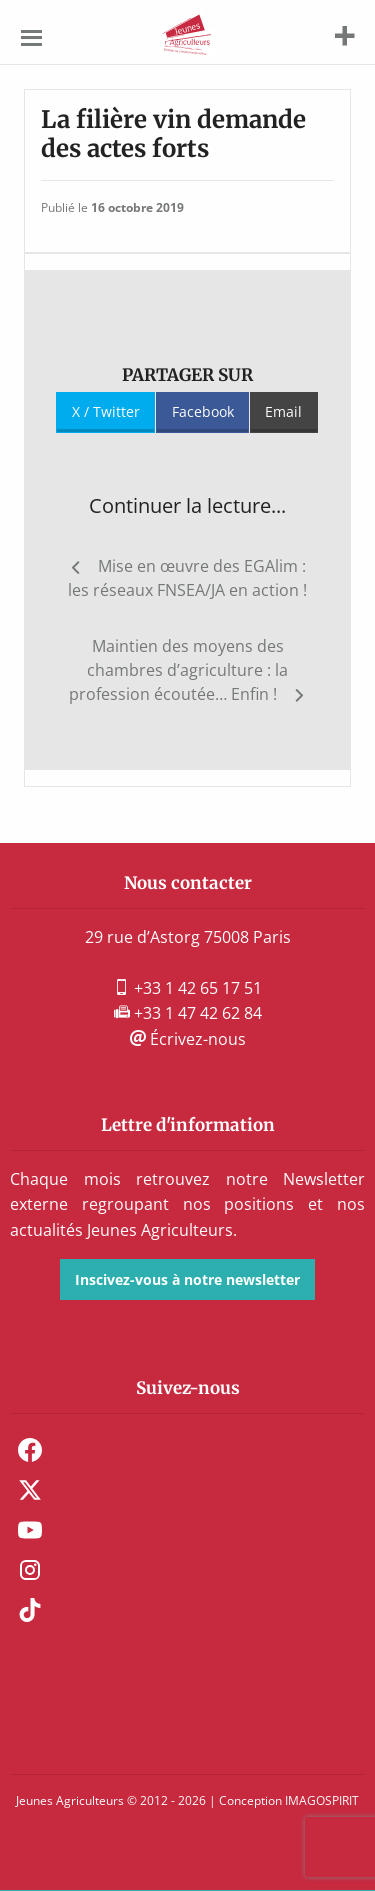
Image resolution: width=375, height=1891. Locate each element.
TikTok (30, 1610)
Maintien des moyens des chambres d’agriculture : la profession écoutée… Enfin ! (178, 670)
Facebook (203, 411)
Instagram (30, 1570)
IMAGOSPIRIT (322, 1800)
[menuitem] (187, 1450)
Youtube (30, 1530)
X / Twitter (106, 411)
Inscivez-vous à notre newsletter (187, 1279)
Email (283, 411)
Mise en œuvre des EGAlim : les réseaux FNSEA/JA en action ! (187, 578)
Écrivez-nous (188, 1039)
